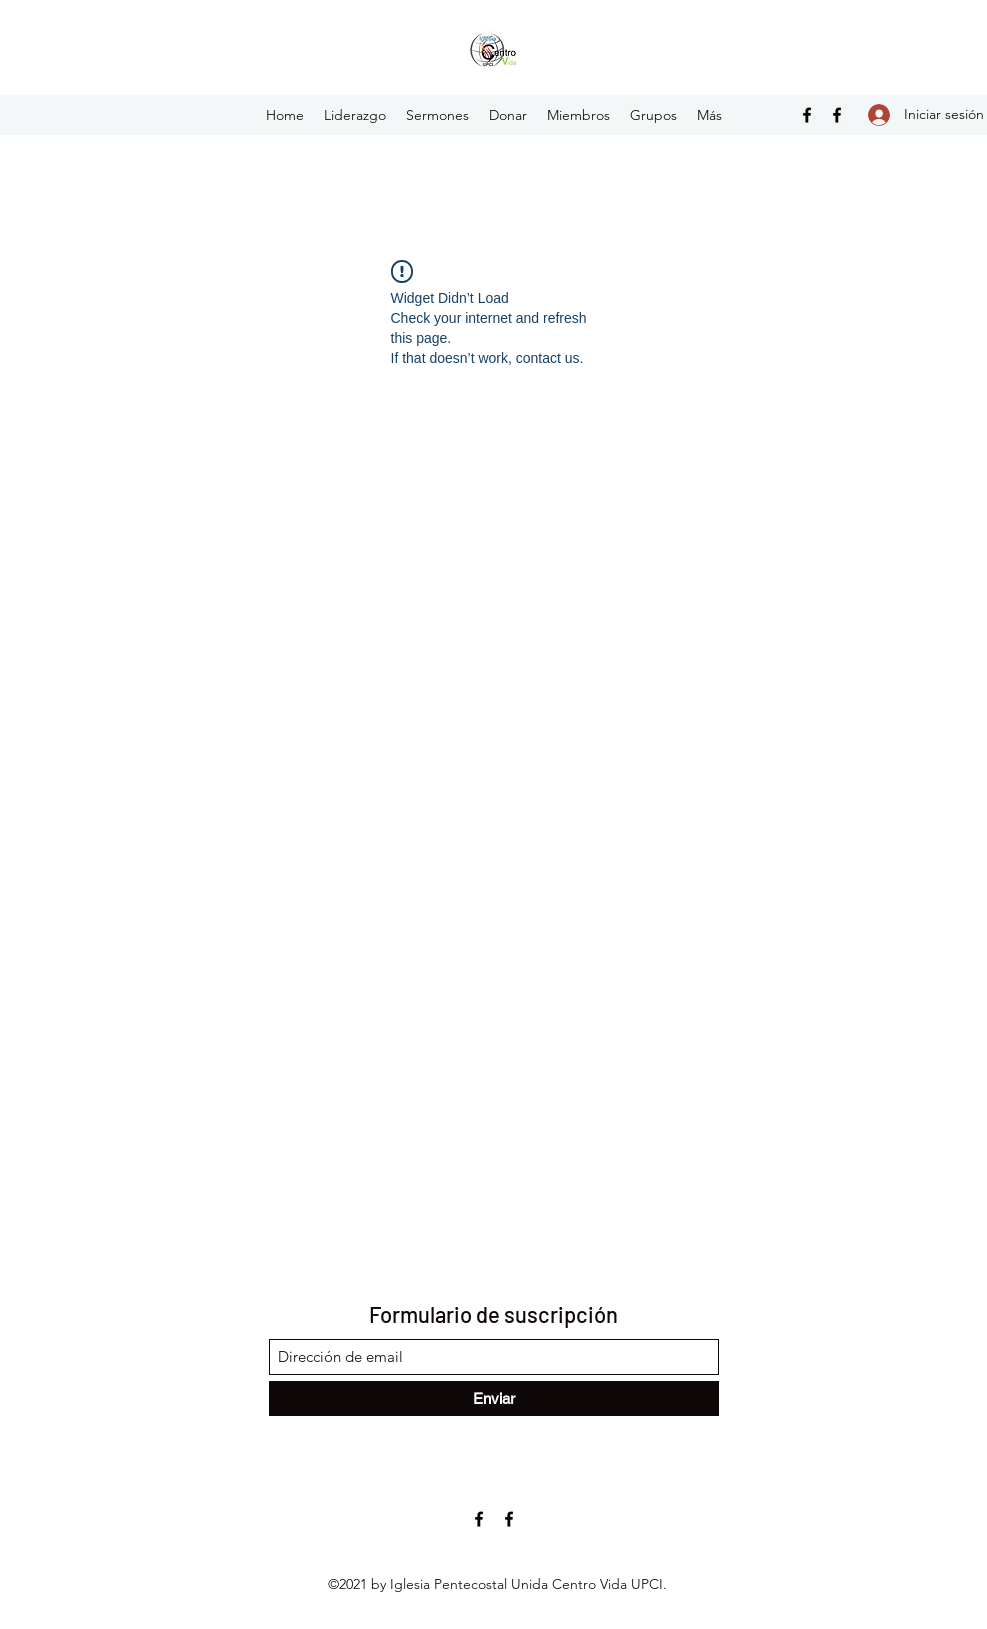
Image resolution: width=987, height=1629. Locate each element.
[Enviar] (494, 1398)
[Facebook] (807, 115)
